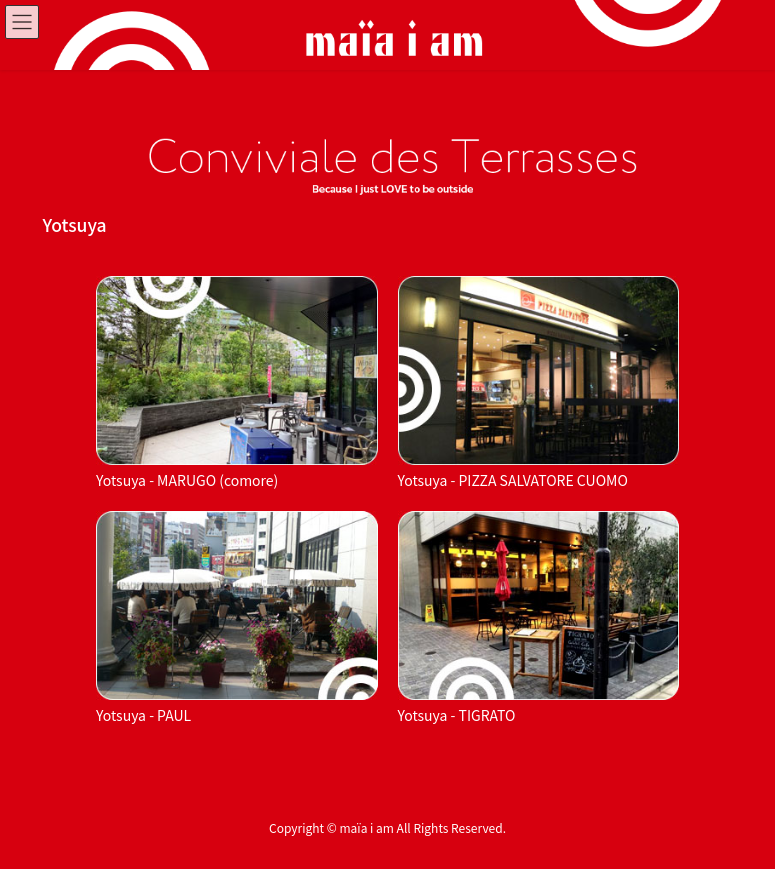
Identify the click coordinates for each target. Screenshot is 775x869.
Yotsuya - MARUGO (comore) (187, 480)
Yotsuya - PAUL (143, 715)
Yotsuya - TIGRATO (457, 715)
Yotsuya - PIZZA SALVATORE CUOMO (513, 480)
